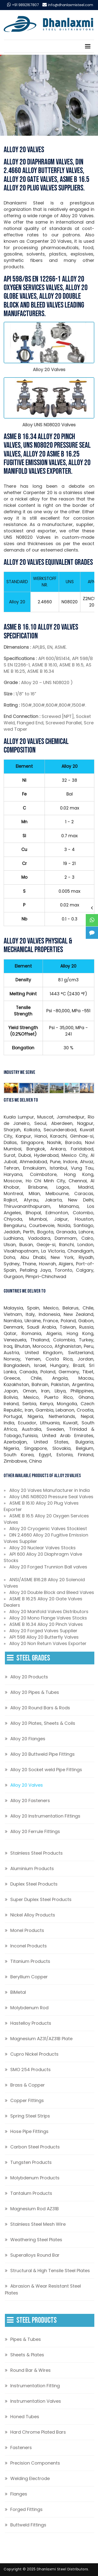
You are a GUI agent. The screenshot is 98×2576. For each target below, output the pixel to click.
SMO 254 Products (30, 2069)
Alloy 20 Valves (26, 1785)
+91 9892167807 (25, 4)
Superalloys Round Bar (35, 2255)
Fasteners (21, 2447)
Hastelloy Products (30, 2023)
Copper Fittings (27, 2100)
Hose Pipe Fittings (29, 2131)
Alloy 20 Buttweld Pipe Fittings (42, 1754)
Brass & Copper (27, 2085)
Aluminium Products (32, 1868)
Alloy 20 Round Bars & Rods (40, 1708)
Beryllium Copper (29, 1977)
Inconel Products (28, 1946)
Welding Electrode (30, 2478)
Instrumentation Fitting (35, 2386)
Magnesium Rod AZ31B (34, 2209)
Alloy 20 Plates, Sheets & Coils (42, 1723)
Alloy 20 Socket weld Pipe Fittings (46, 1770)
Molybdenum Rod (29, 2008)
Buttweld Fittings (28, 2525)
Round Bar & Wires (30, 2370)
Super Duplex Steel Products (41, 1899)
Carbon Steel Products (35, 2147)
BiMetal (18, 1992)
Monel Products (27, 1930)
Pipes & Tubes (25, 2339)
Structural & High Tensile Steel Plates (50, 2270)
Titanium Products (30, 1961)
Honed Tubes (24, 2417)
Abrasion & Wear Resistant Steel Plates (43, 2289)
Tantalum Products (31, 2193)
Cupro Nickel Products (34, 2054)
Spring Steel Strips (30, 2116)
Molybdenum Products (35, 2178)
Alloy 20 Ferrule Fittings (35, 1831)
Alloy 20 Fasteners (30, 1800)
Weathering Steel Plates (36, 2240)
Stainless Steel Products (36, 1853)
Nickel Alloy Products (32, 1915)
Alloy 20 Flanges (27, 1739)
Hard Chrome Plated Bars (38, 2432)
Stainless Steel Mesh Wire (38, 2224)
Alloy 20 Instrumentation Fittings (45, 1816)
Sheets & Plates (27, 2355)
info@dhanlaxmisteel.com (70, 4)
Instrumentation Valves (35, 2401)
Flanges (18, 2494)
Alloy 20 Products (29, 1677)
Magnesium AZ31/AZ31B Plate (41, 2039)
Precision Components (35, 2463)
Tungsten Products (31, 2162)
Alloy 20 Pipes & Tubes (34, 1692)
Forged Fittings (26, 2509)
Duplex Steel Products (34, 1884)
